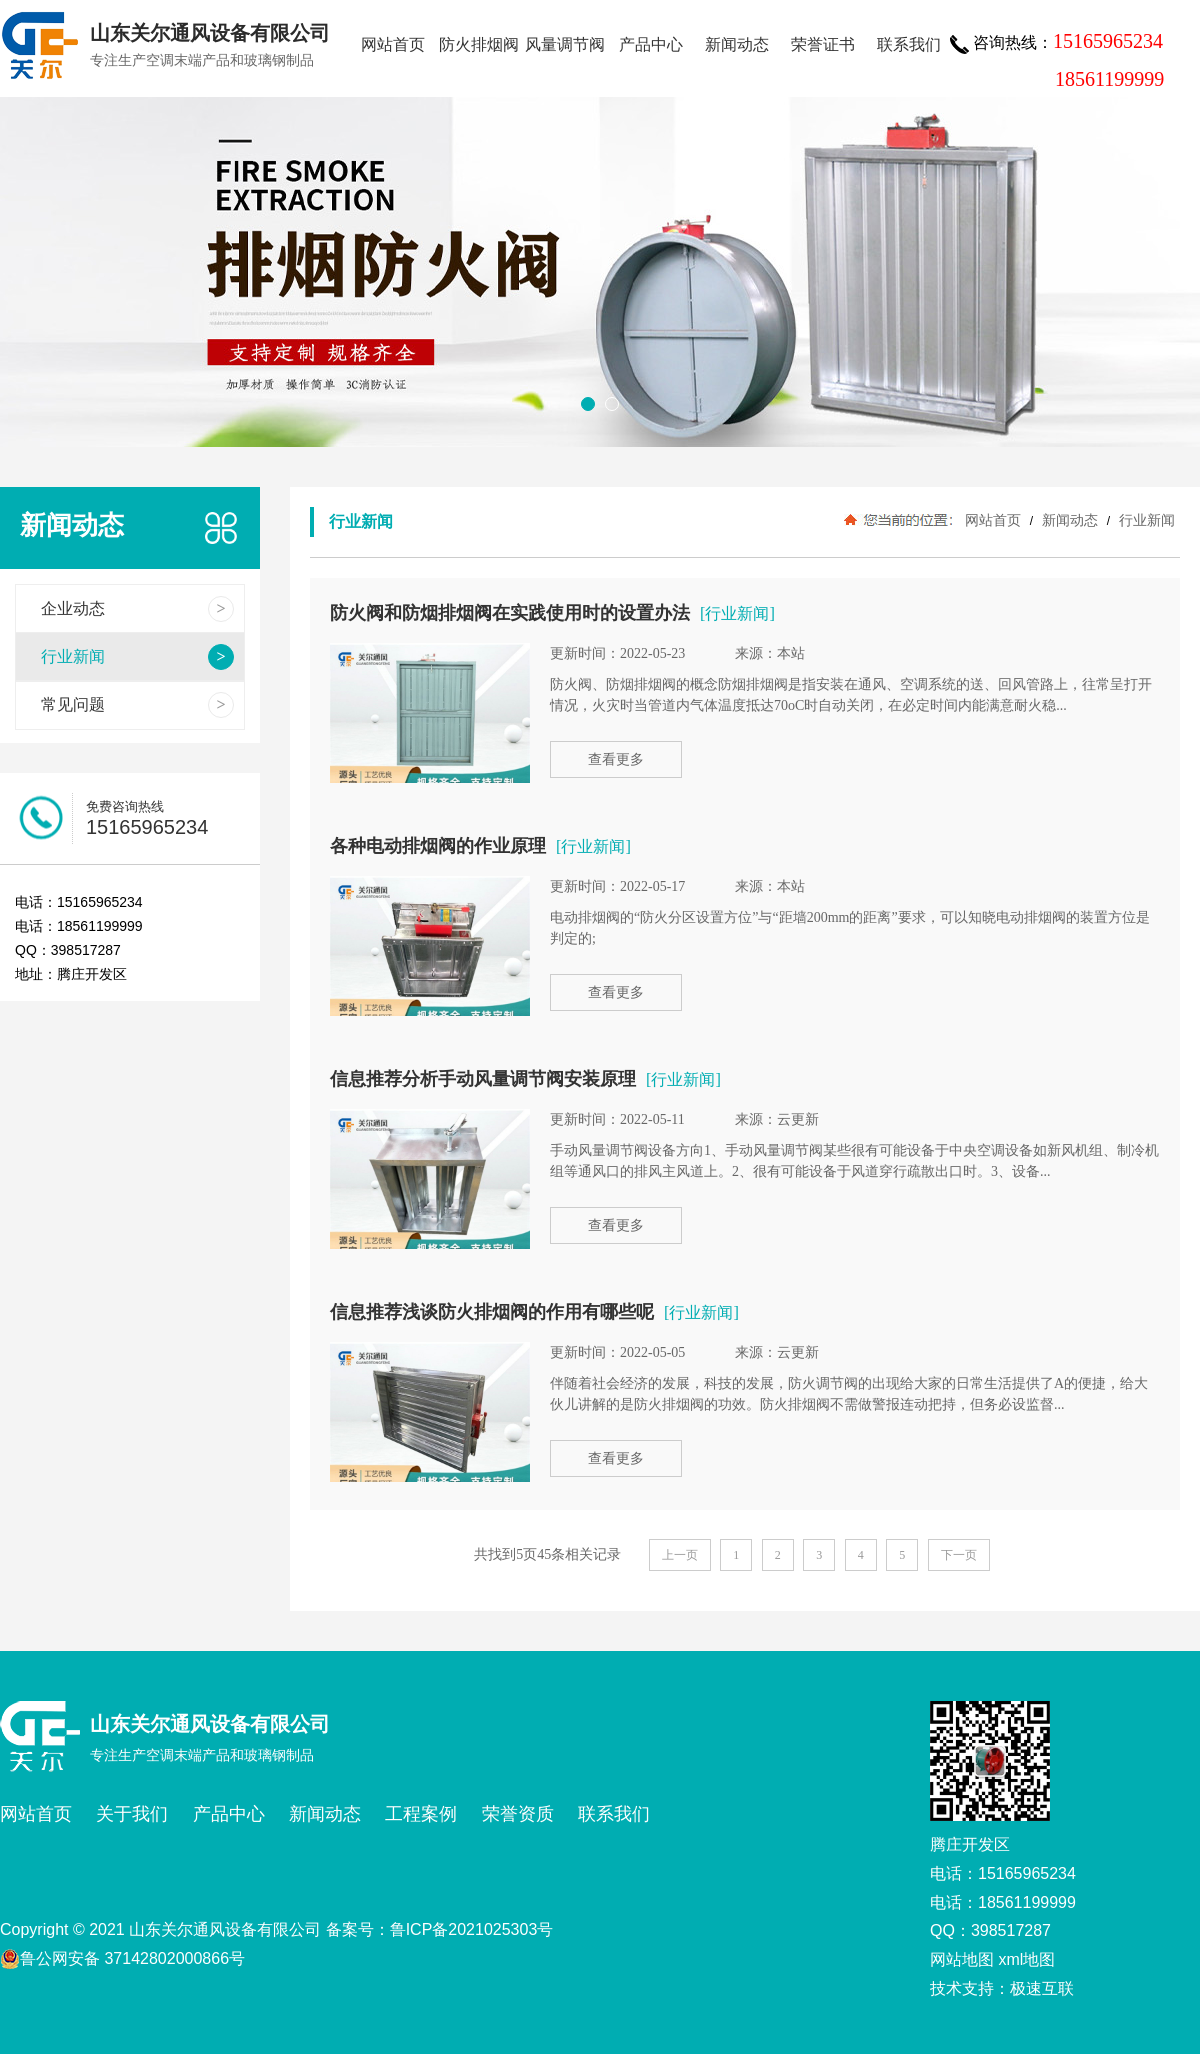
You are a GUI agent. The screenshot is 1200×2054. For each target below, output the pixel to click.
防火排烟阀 (479, 44)
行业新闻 (1145, 520)
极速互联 (1042, 1988)
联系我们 (909, 44)
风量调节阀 (565, 44)
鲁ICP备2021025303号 (472, 1929)
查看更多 (616, 759)
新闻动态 (737, 44)
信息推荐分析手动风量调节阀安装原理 (483, 1079)
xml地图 (1026, 1959)
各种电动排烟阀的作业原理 (438, 846)
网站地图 (962, 1959)
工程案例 (421, 1814)
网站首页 (393, 44)
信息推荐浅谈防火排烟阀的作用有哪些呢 (492, 1312)
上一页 (680, 1555)
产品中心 (651, 44)
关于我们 (132, 1814)
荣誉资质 (518, 1814)
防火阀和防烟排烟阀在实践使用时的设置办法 (510, 613)
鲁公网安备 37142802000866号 (122, 1959)
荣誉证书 (823, 44)
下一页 (959, 1555)
